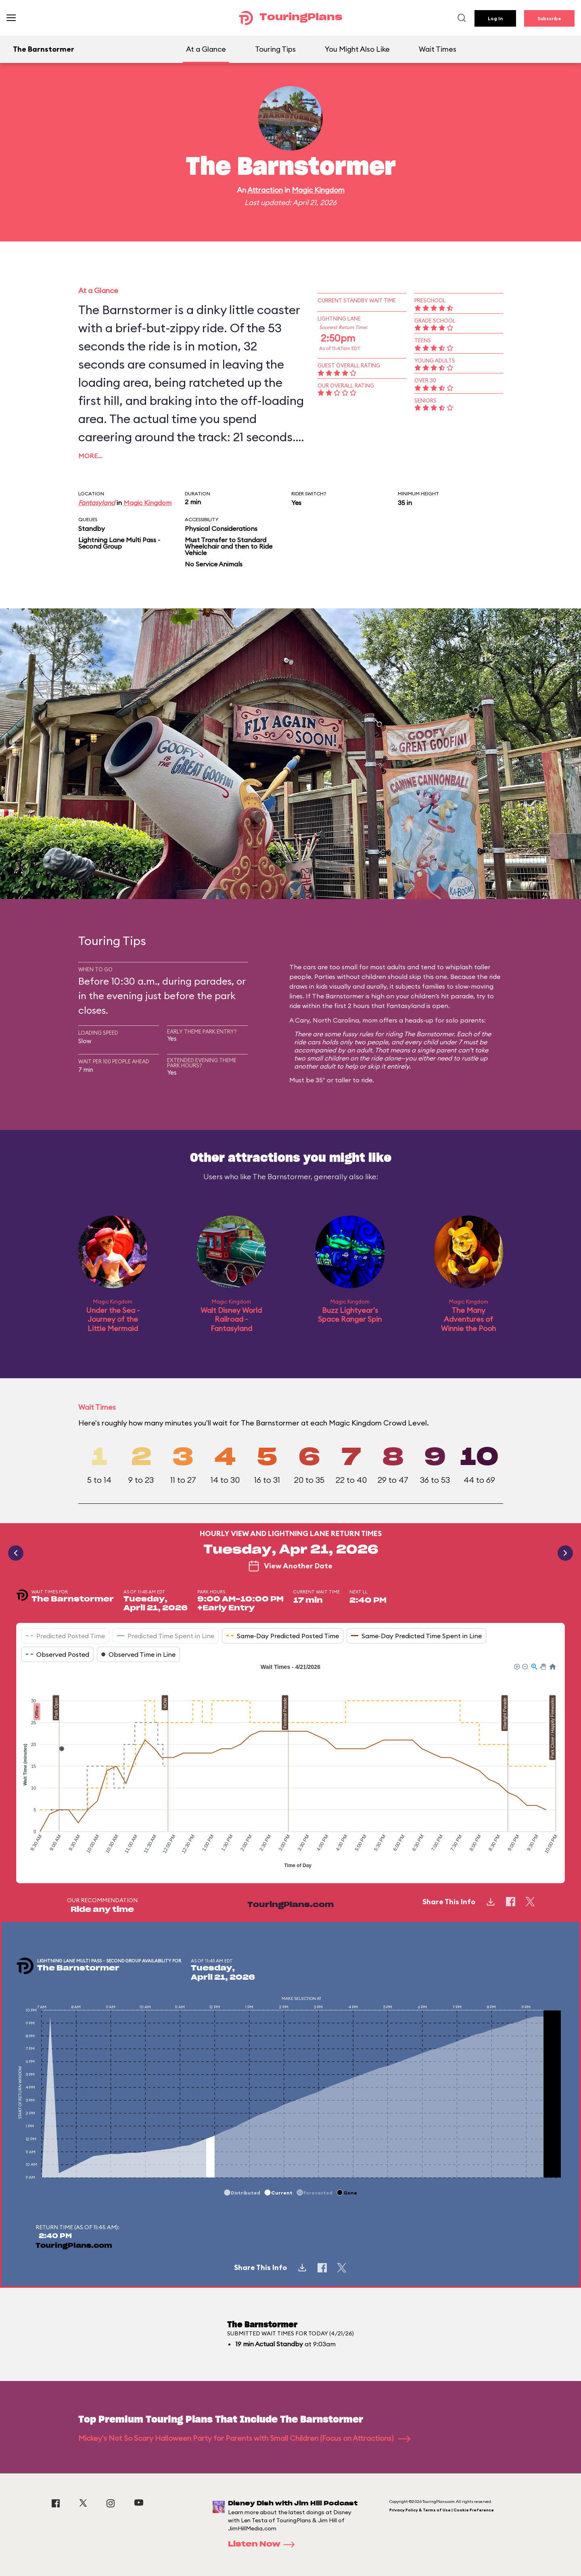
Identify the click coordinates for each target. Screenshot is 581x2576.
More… (90, 456)
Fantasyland (96, 503)
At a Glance (206, 49)
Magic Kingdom (318, 190)
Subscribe (549, 18)
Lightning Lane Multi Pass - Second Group (119, 543)
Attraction (265, 190)
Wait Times (437, 49)
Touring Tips (275, 49)
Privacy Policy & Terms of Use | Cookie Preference (441, 2510)
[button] (516, 1666)
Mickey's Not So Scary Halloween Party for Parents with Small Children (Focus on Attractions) (244, 2438)
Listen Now (264, 2544)
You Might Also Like (357, 49)
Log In (495, 18)
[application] (290, 1767)
